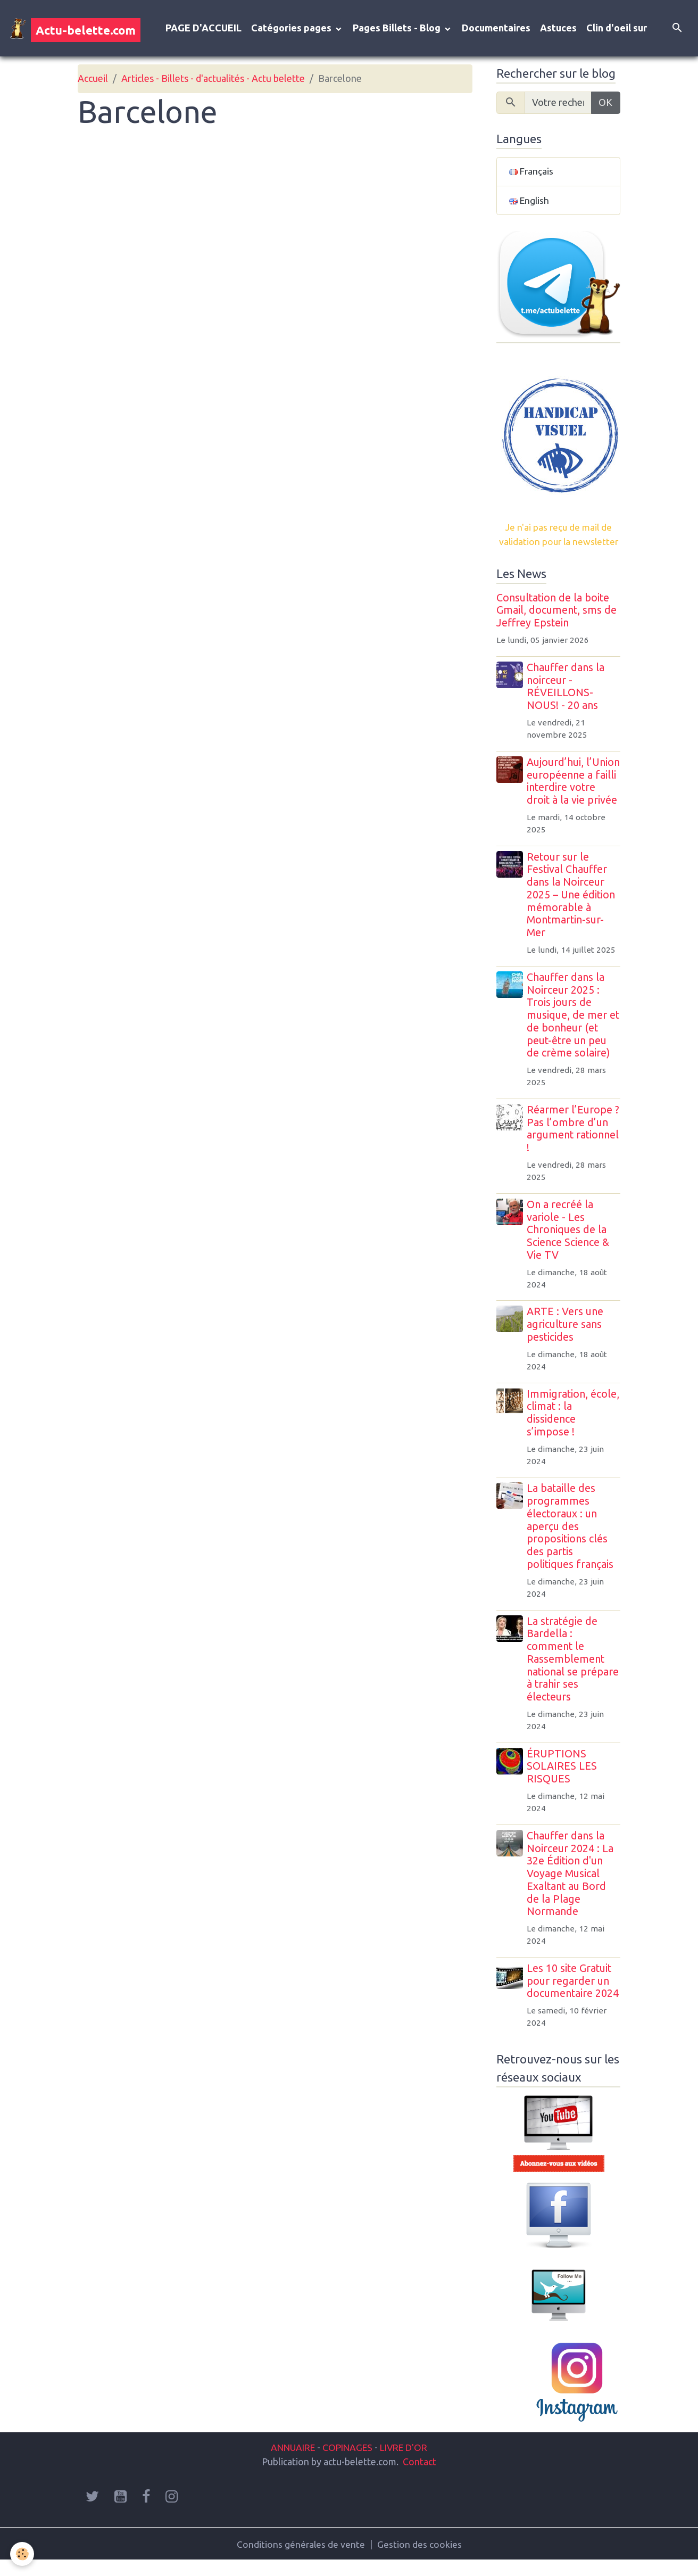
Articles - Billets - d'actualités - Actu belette (213, 80)
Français (531, 173)
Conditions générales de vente (300, 2559)
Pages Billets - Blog (398, 28)
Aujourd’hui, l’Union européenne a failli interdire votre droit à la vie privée (573, 789)
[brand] (75, 28)
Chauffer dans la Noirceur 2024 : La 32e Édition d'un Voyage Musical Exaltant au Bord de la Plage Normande (571, 1889)
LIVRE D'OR (407, 2462)
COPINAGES (348, 2462)
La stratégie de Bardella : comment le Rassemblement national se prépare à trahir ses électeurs (574, 1674)
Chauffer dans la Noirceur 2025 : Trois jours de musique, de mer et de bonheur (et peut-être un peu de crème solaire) (569, 1030)
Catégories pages (292, 28)
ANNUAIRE (289, 2462)
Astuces (558, 28)
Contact (419, 2476)
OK (605, 103)
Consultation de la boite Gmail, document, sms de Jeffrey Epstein (556, 612)
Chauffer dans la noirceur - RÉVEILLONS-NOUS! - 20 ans (566, 688)
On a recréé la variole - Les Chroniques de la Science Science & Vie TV (569, 1244)
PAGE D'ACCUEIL (203, 28)
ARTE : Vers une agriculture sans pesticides (566, 1339)
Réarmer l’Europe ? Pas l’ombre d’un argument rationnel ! (574, 1143)
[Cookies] (23, 2554)
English (530, 202)
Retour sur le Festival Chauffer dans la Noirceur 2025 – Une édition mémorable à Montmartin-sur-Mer (572, 910)
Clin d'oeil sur (616, 28)
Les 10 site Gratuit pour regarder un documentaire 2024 (574, 1995)
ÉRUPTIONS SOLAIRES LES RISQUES (563, 1781)
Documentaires (496, 28)
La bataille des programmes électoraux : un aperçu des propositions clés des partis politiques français (571, 1542)
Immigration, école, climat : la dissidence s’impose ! (566, 1427)
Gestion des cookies (420, 2559)
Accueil (93, 80)
